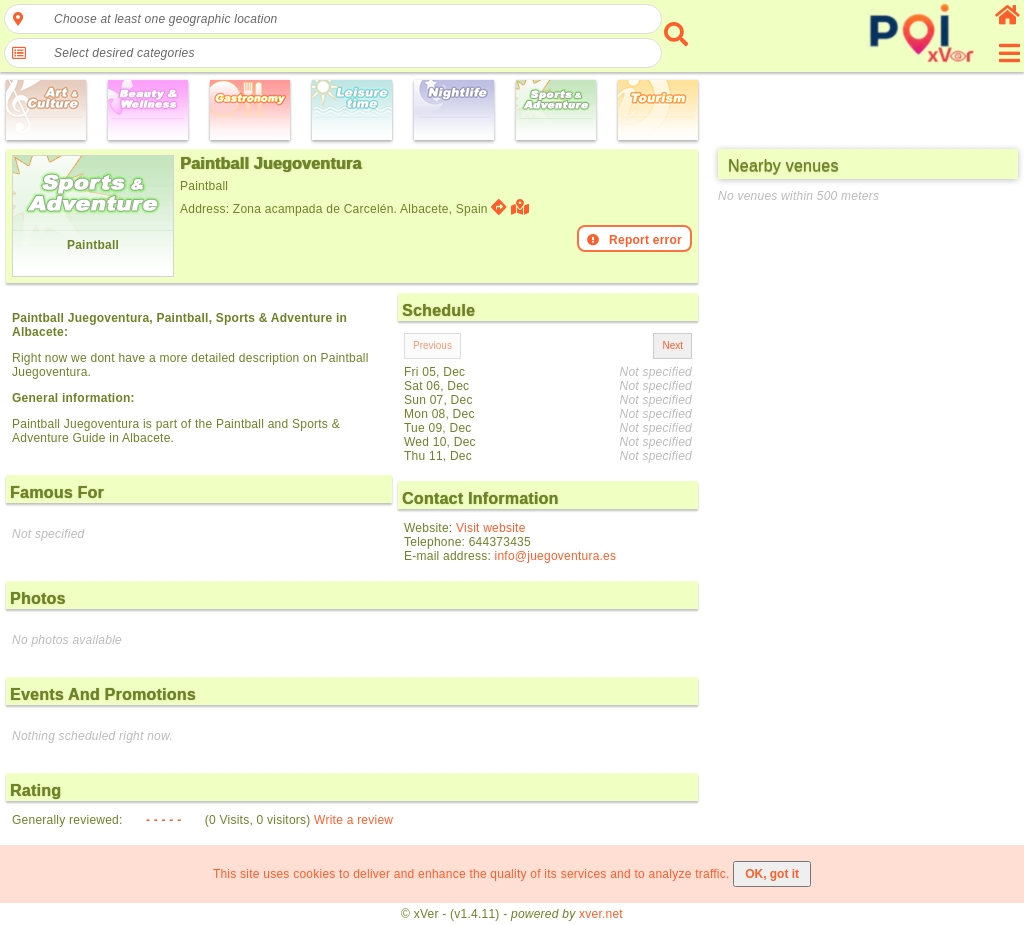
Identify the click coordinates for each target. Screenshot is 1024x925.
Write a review (353, 820)
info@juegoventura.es (556, 556)
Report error (634, 240)
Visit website (491, 528)
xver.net (601, 914)
